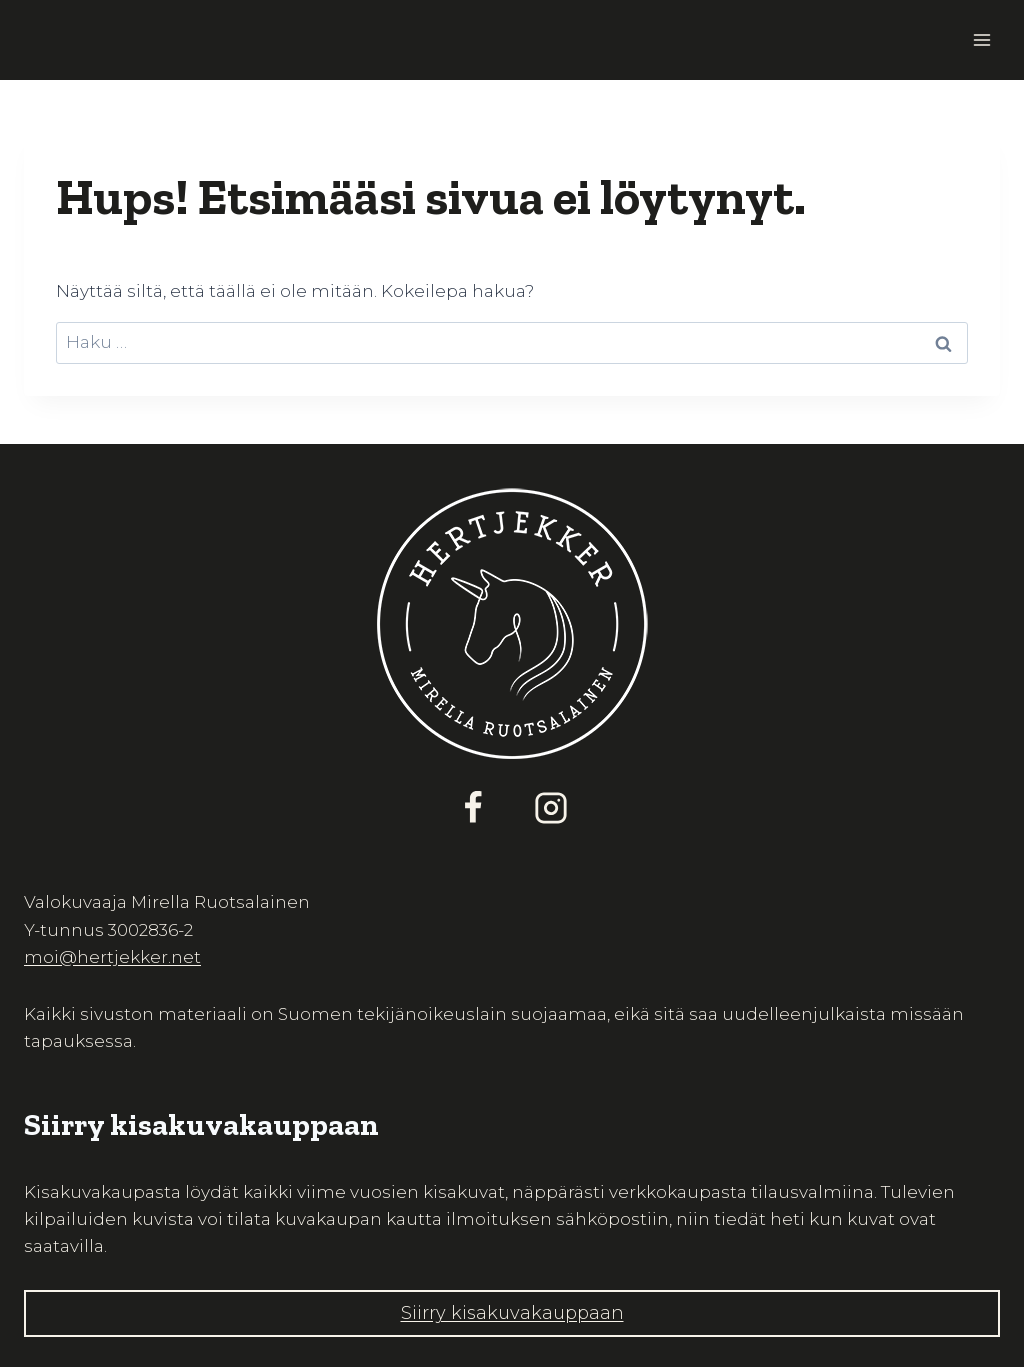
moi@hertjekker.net (112, 957)
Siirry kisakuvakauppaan (512, 1313)
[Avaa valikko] (981, 39)
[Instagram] (551, 808)
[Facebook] (473, 808)
